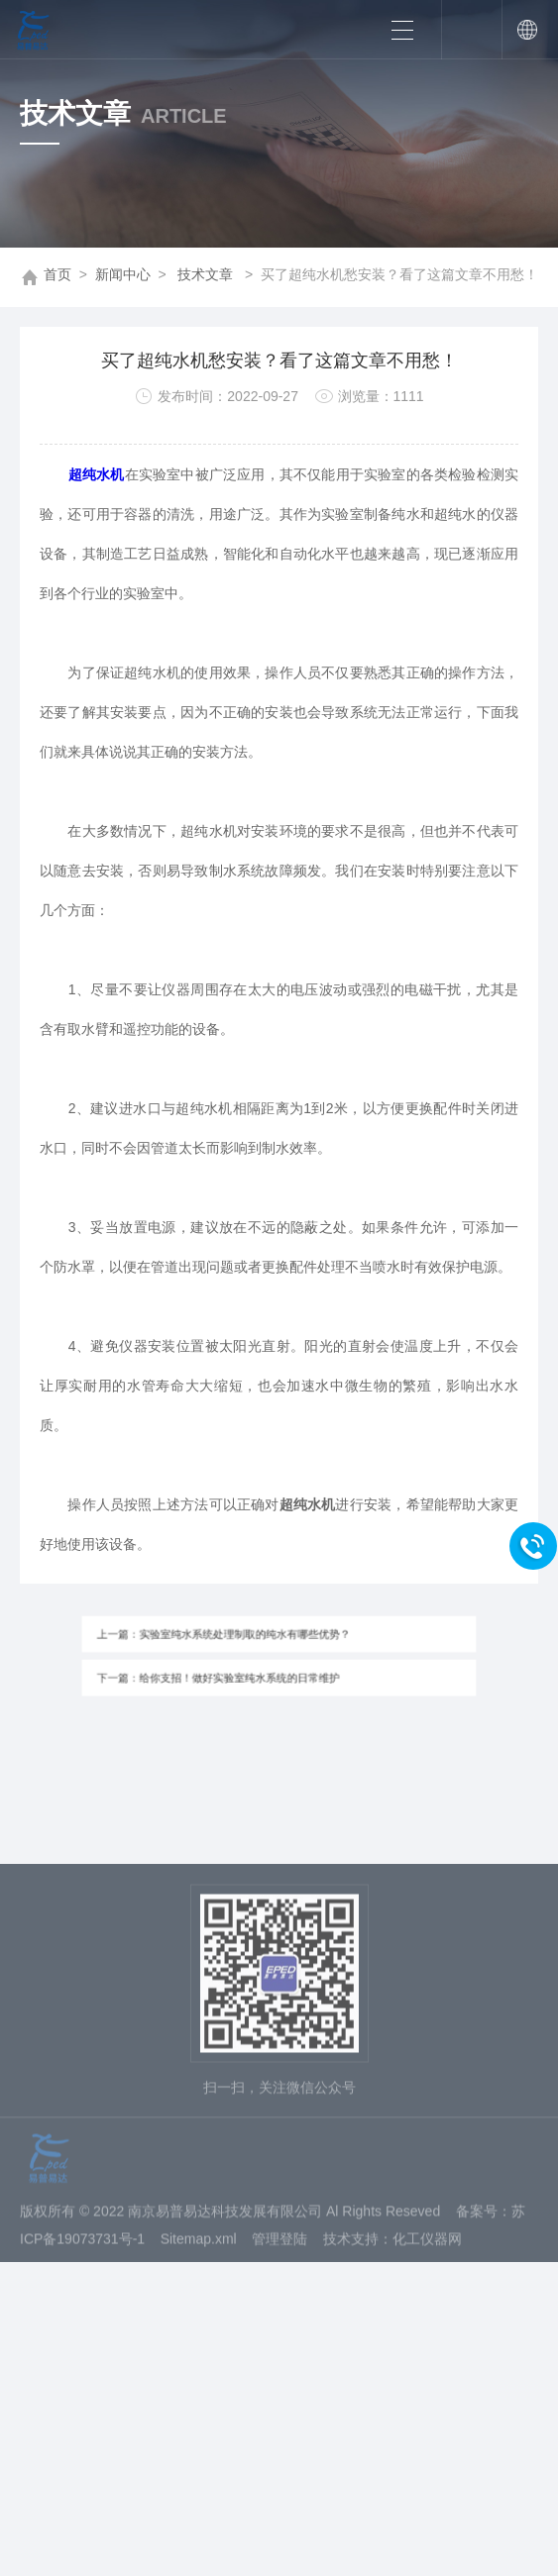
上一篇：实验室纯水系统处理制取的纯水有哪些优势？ (233, 1637)
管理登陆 (279, 2310)
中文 (525, 29)
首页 (57, 274)
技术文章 (205, 274)
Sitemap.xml (199, 2310)
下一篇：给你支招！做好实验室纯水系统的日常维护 (228, 1674)
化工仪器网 (427, 2310)
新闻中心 (123, 274)
